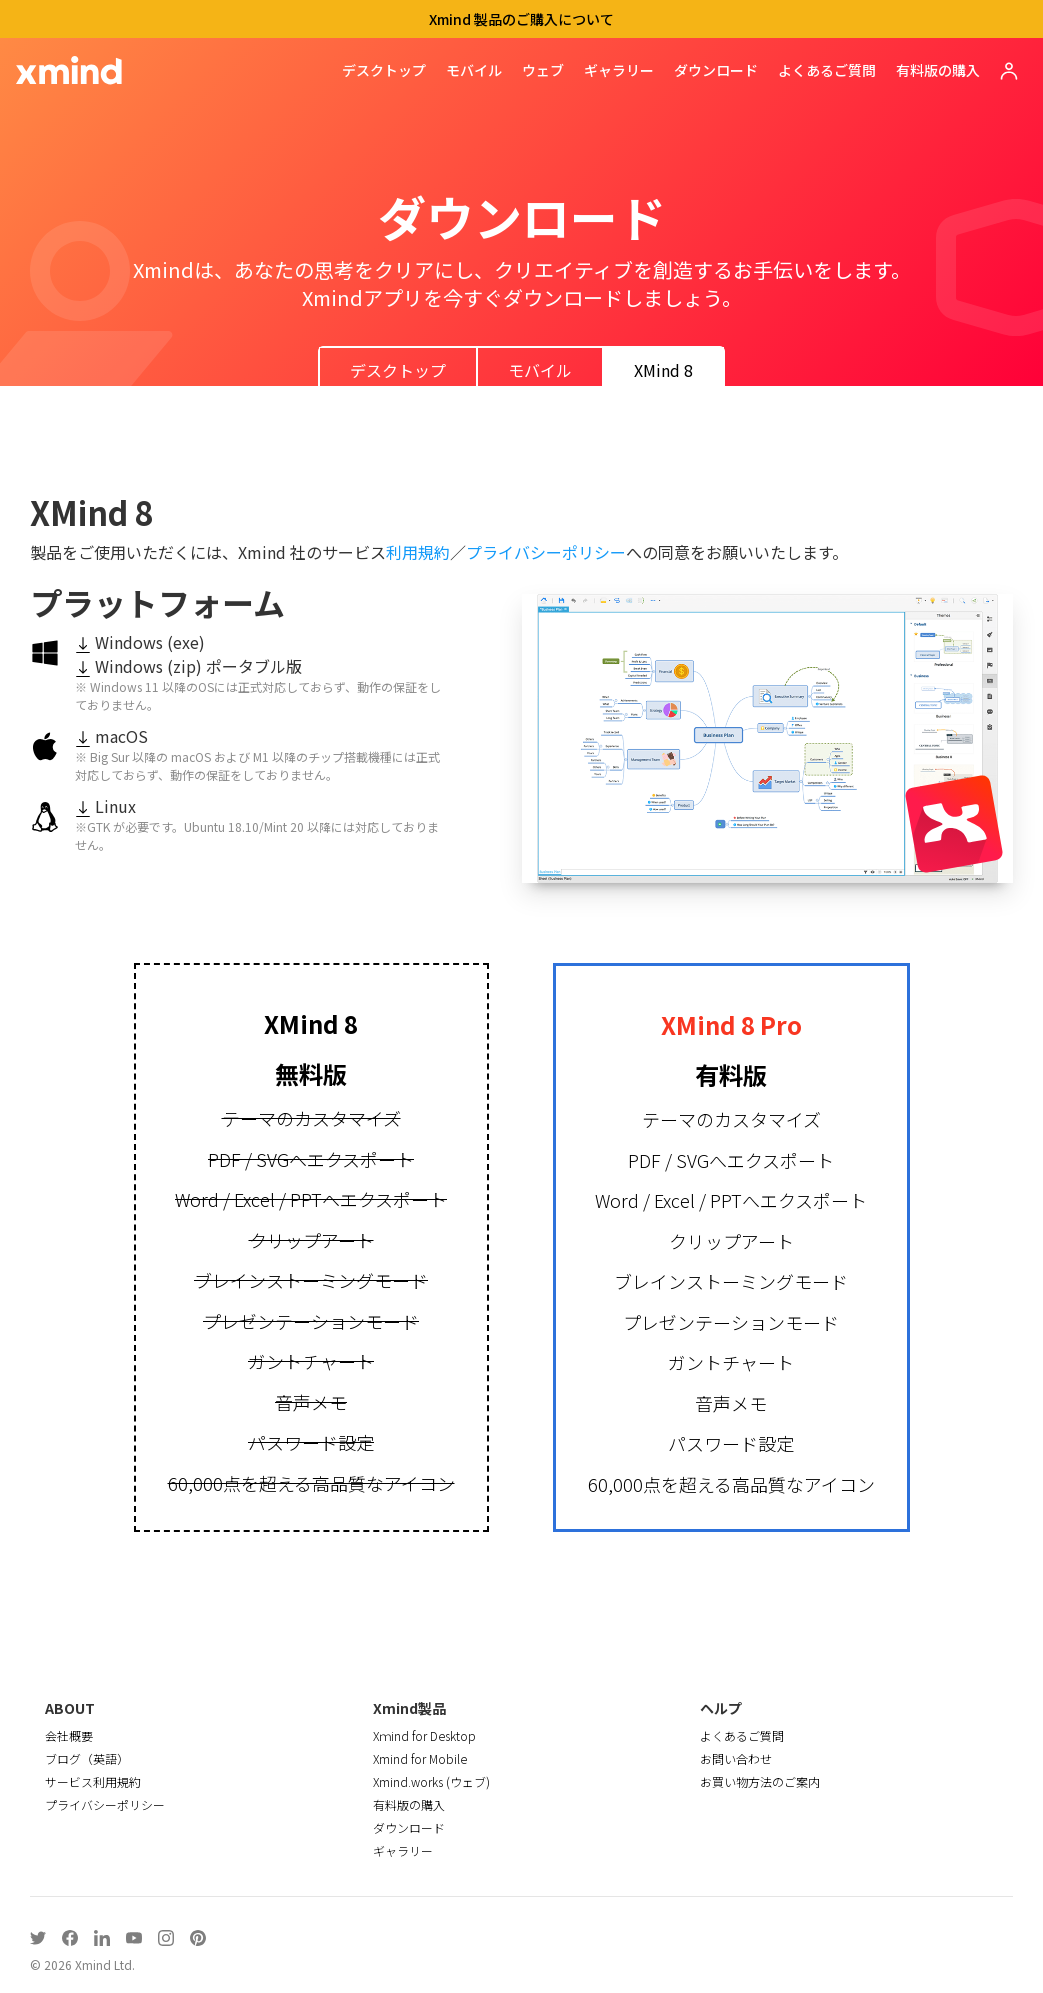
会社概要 (69, 1735)
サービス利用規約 (93, 1781)
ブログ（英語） (87, 1758)
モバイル (474, 70)
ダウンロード (716, 70)
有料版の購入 (938, 70)
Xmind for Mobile (420, 1758)
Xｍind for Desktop (424, 1735)
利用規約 (418, 552)
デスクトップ (384, 70)
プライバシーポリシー (546, 552)
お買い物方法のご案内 (760, 1781)
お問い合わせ (736, 1758)
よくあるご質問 (827, 70)
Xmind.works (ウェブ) (431, 1781)
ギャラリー (619, 70)
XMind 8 (663, 370)
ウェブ (543, 70)
